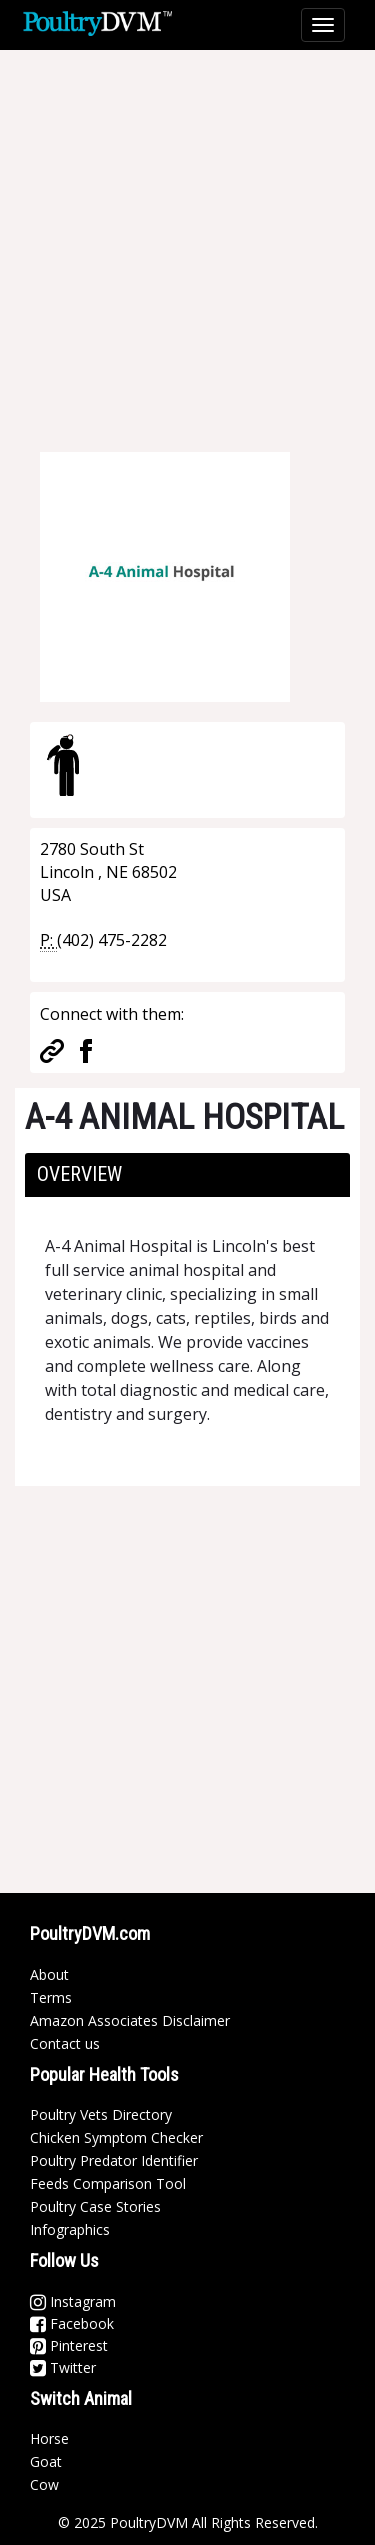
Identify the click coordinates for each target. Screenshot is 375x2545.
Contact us (65, 2043)
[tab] (187, 1175)
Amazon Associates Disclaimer (130, 2020)
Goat (46, 2461)
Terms (51, 1997)
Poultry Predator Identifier (114, 2160)
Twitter (63, 2367)
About (49, 1974)
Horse (49, 2438)
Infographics (70, 2229)
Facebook (72, 2323)
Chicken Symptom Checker (116, 2137)
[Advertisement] (187, 237)
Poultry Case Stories (95, 2206)
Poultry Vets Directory (101, 2114)
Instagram (73, 2301)
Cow (44, 2484)
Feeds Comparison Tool (108, 2183)
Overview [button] (79, 1174)
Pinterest (69, 2345)
